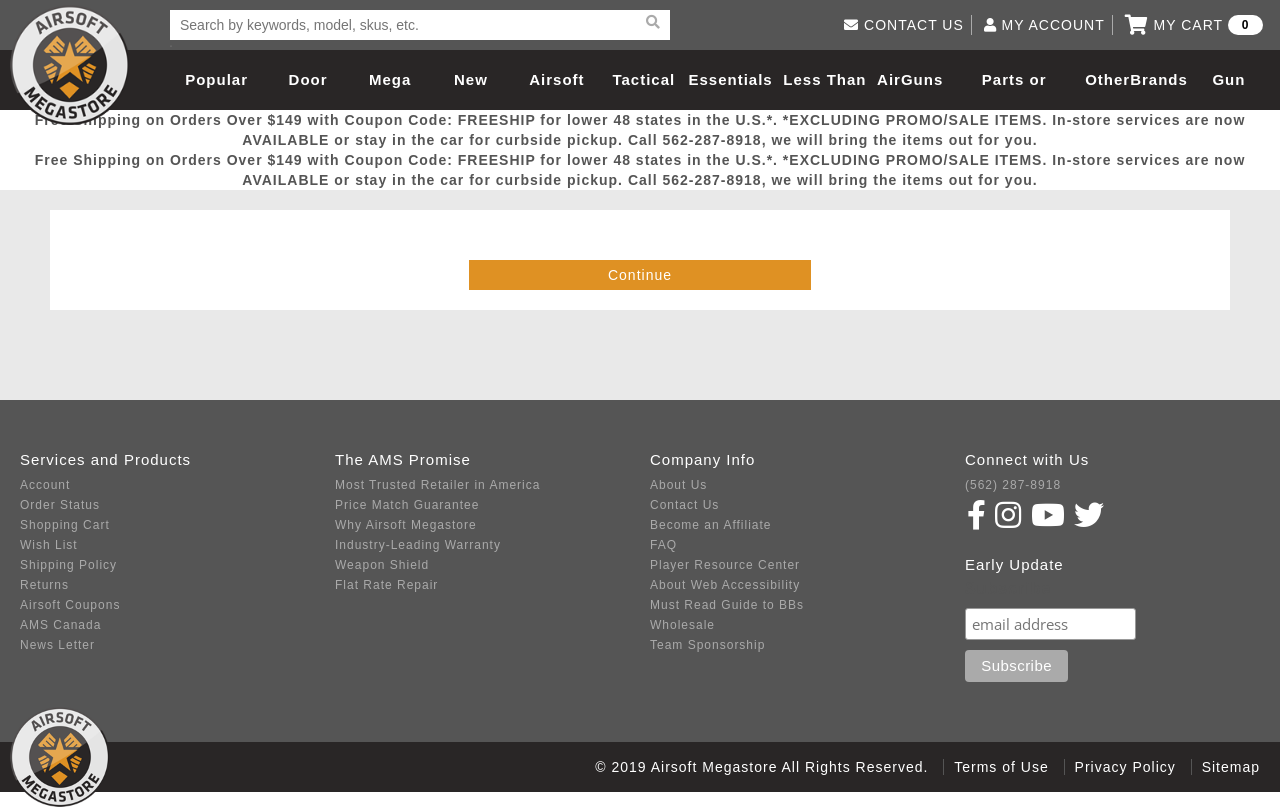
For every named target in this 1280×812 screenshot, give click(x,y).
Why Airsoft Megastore (406, 525)
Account (45, 485)
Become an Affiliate (711, 525)
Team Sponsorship (707, 645)
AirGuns (910, 79)
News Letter (57, 645)
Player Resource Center (725, 565)
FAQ (663, 545)
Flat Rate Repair (386, 585)
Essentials (730, 79)
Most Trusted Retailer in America (437, 485)
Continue (640, 275)
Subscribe (1008, 588)
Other (1107, 79)
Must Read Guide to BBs (727, 605)
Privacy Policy (1125, 767)
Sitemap (1231, 767)
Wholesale (682, 625)
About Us (678, 485)
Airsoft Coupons (70, 605)
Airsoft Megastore (70, 65)
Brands (1159, 79)
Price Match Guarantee (407, 505)
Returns (44, 585)
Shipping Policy (68, 565)
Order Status (60, 505)
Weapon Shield (382, 565)
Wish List (49, 545)
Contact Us (684, 505)
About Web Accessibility (725, 585)
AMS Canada (60, 625)
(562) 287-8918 (1013, 485)
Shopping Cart (65, 525)
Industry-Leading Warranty (418, 545)
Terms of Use (1001, 767)
